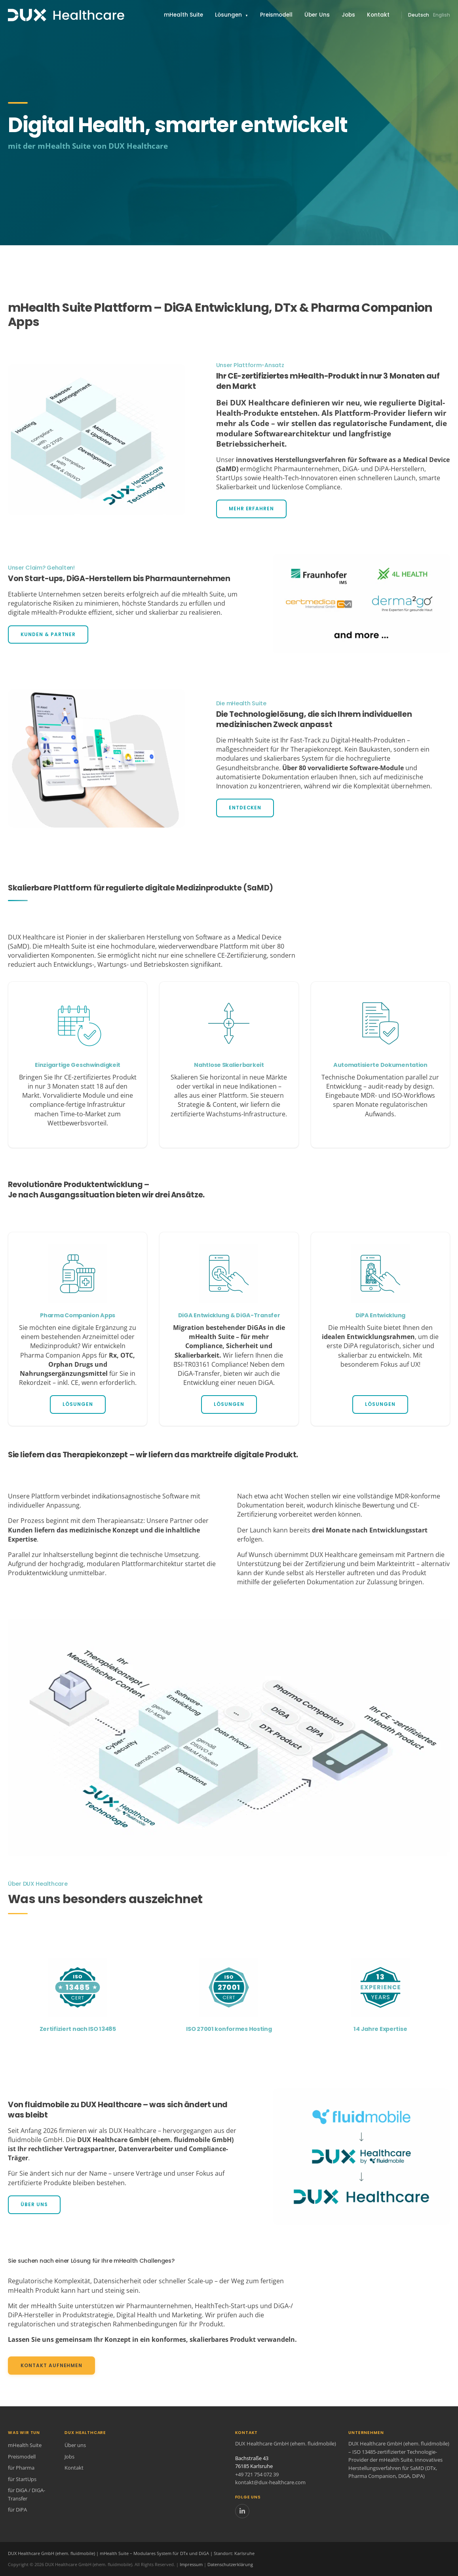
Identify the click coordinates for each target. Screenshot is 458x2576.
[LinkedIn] (242, 2511)
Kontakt (378, 15)
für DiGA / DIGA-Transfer (26, 2494)
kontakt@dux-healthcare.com (270, 2482)
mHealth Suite (183, 15)
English (441, 14)
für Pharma (21, 2467)
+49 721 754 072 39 (257, 2474)
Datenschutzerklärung (230, 2564)
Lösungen (228, 15)
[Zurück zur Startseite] (66, 15)
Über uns (75, 2445)
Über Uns (317, 15)
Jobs (348, 15)
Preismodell (276, 15)
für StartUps (22, 2479)
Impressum (191, 2564)
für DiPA (17, 2509)
